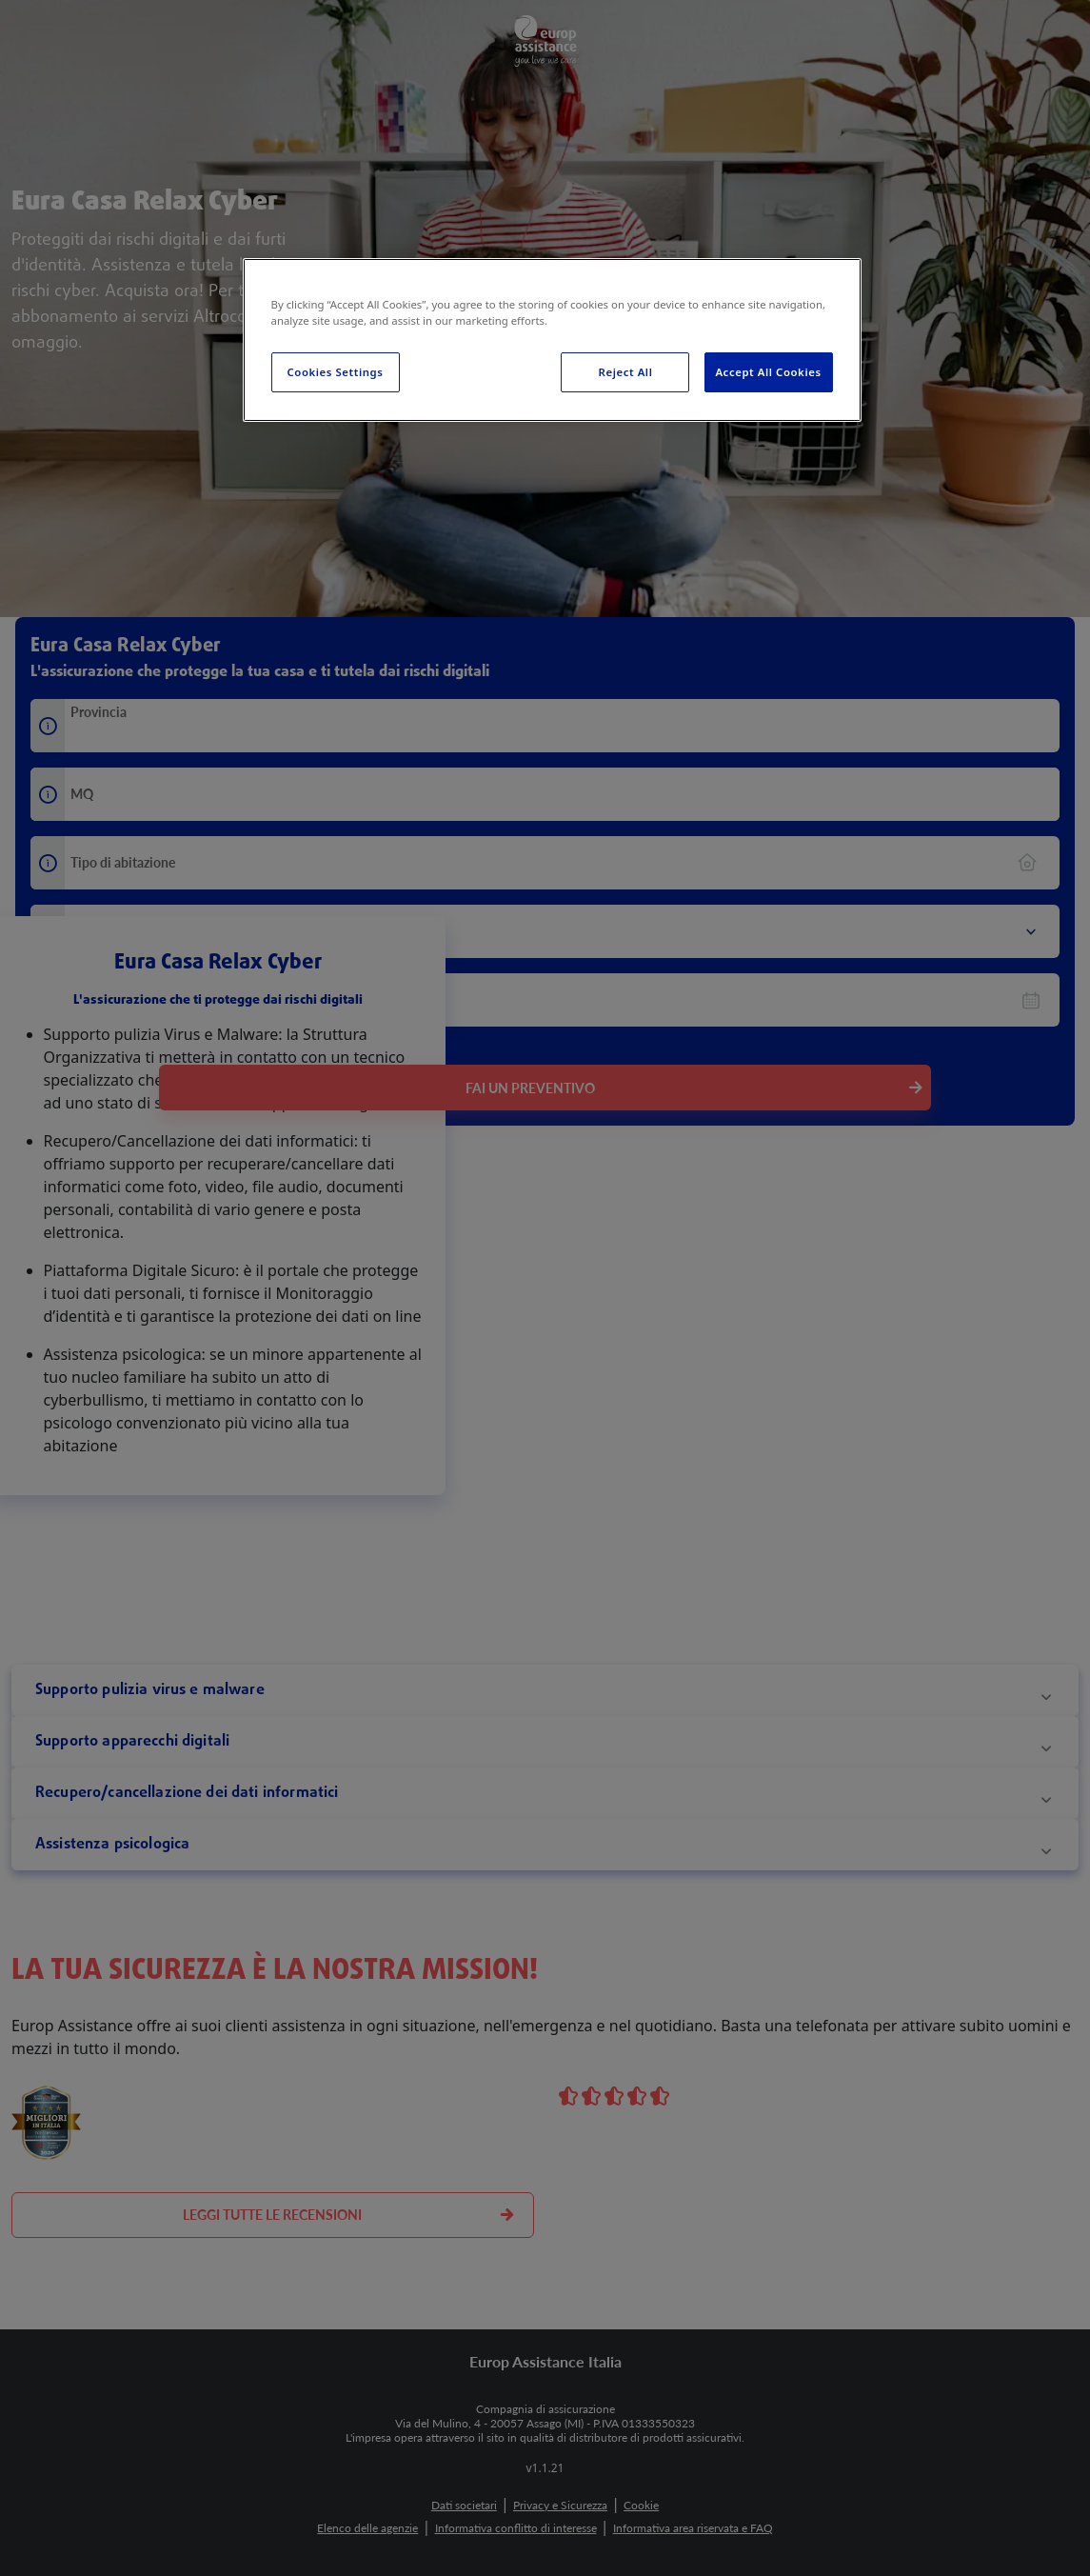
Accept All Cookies (768, 372)
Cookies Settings (335, 372)
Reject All (626, 372)
